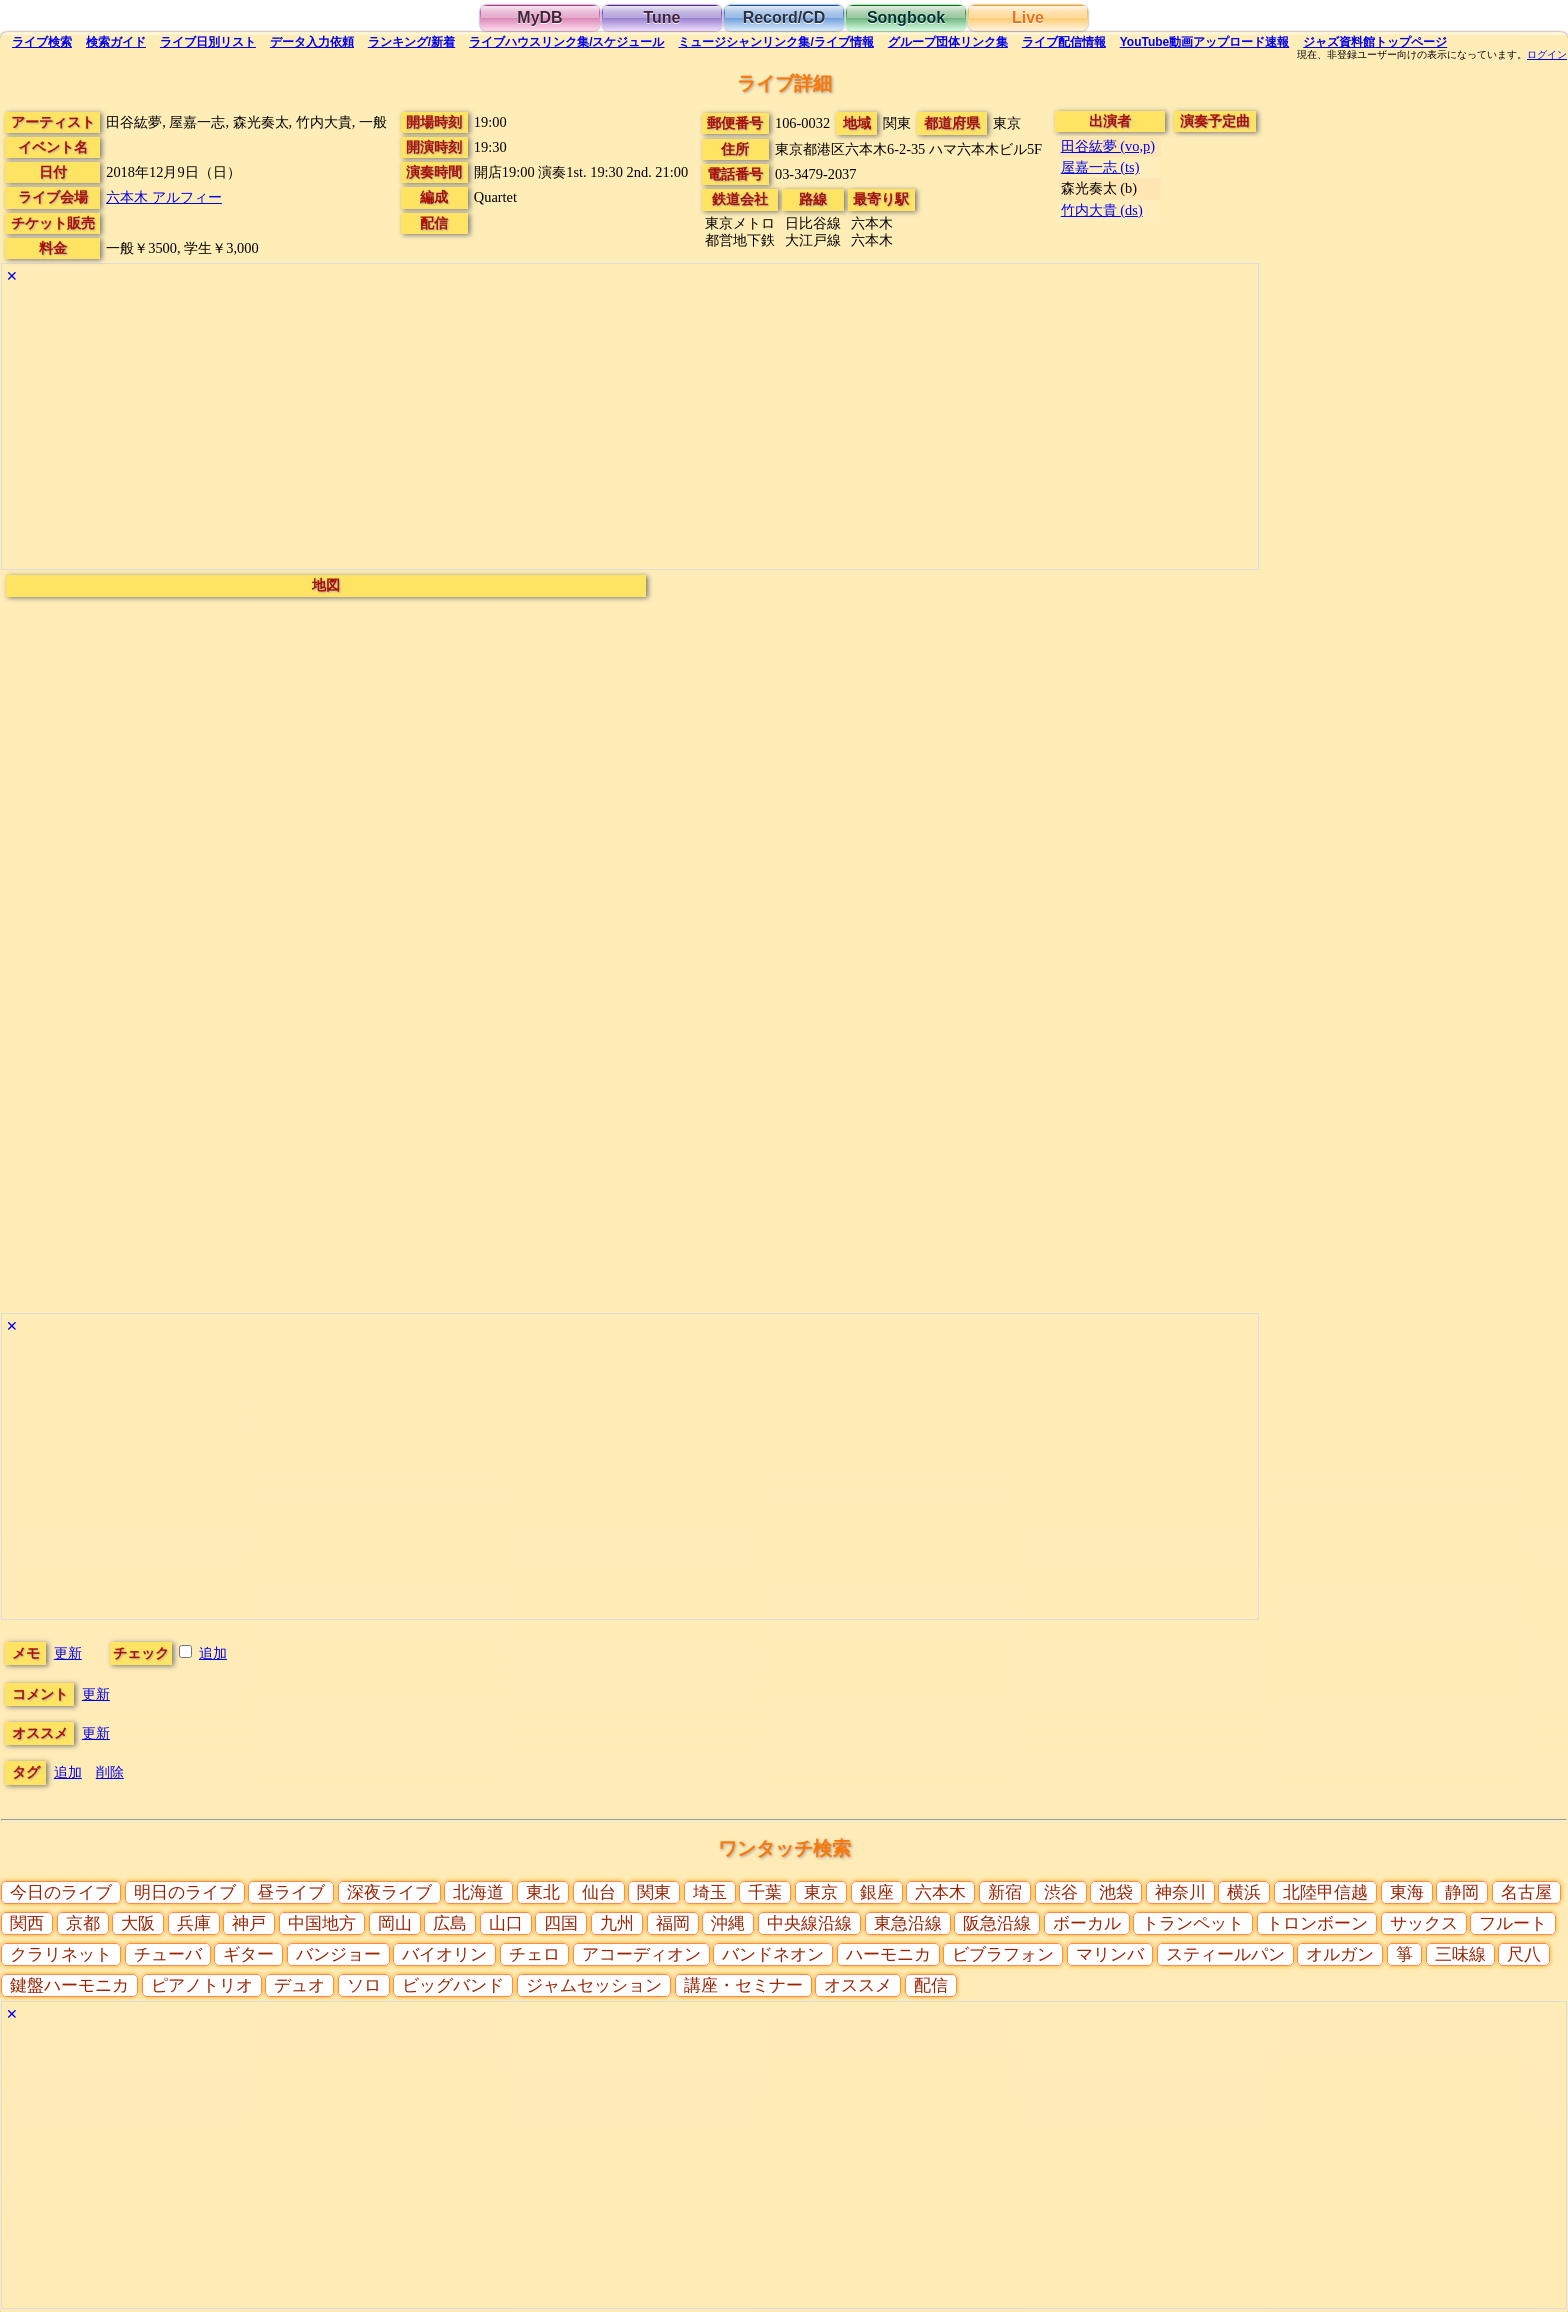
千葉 (765, 1892)
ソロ (364, 1985)
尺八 (1524, 1954)
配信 (1064, 42)
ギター (248, 1954)
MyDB (539, 17)
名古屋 (1526, 1892)
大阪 (138, 1923)
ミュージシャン (775, 42)
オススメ (858, 1985)
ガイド (116, 42)
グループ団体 (948, 42)
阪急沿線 (997, 1923)
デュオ (299, 1985)
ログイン (1547, 55)
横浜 (1244, 1892)
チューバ (168, 1954)
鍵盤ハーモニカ (69, 1985)
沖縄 (728, 1923)
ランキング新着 (411, 42)
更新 (68, 1653)
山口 (506, 1923)
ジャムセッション (594, 1985)
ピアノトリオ (202, 1985)
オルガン (1340, 1954)
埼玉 (710, 1892)
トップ (1375, 42)
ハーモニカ (888, 1954)
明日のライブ (185, 1892)
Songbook (906, 17)
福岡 (673, 1923)
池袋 (1116, 1892)
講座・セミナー (743, 1985)
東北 (543, 1892)
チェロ (534, 1954)
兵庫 (194, 1923)
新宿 (1005, 1892)
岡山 (395, 1923)
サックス (1424, 1923)
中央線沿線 (809, 1923)
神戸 (249, 1923)
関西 (27, 1923)
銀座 (877, 1892)
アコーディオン (641, 1954)
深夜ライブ (389, 1892)
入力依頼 (312, 42)
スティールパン (1225, 1954)
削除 (110, 1772)
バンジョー (338, 1954)
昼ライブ (291, 1892)
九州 (617, 1923)
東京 (821, 1892)
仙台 (599, 1892)
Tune (661, 17)
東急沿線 (908, 1923)
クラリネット (61, 1954)
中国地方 (322, 1923)
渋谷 (1061, 1892)
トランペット (1193, 1923)
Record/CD (784, 17)
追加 (213, 1653)
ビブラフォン (1003, 1954)
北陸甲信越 (1325, 1892)
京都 (83, 1923)
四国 (561, 1923)
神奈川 (1180, 1892)
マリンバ (1110, 1954)
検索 (42, 42)
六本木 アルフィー (164, 197)
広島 (450, 1923)
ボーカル (1087, 1923)
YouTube (1205, 42)
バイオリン (444, 1954)
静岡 (1462, 1892)
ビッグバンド (453, 1985)
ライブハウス (566, 42)
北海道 (478, 1892)
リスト (208, 42)
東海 (1407, 1892)
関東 (654, 1892)
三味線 (1460, 1954)
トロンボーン (1317, 1923)
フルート (1513, 1923)
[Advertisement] (602, 429)
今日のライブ (61, 1892)
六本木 (940, 1892)
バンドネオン (773, 1954)
